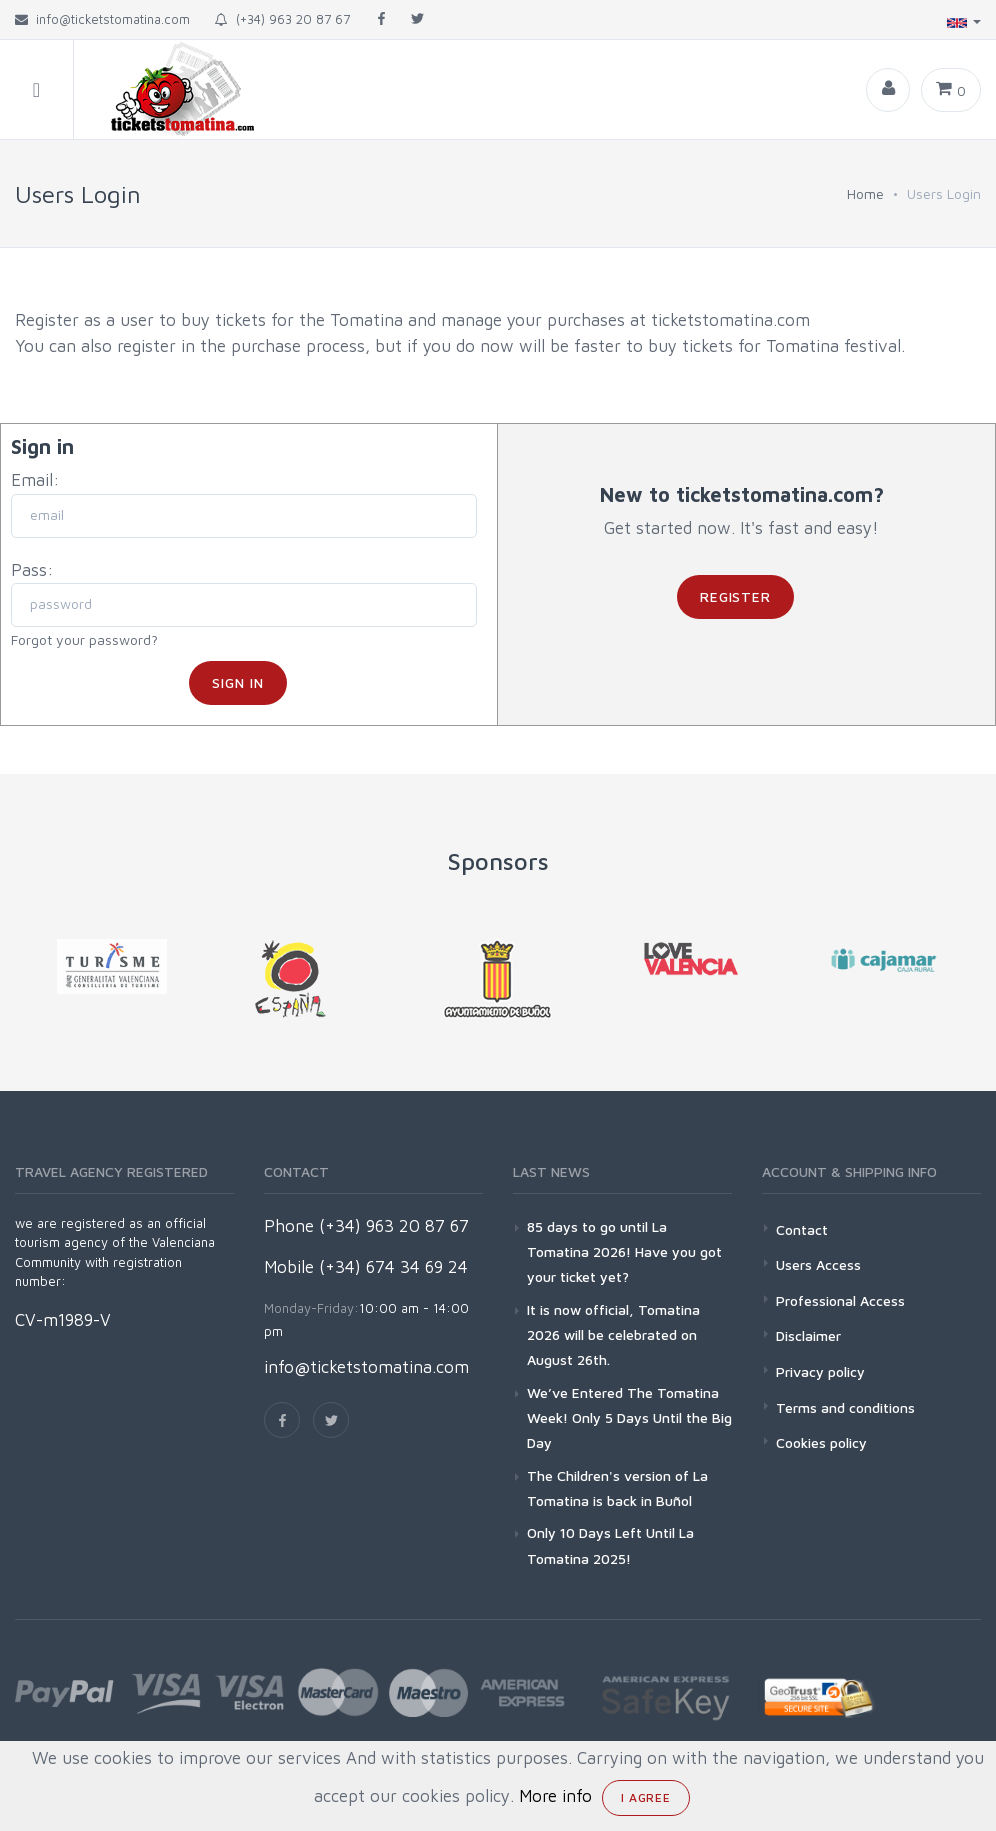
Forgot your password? (84, 639)
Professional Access (840, 1300)
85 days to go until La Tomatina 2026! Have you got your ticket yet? (624, 1251)
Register (736, 596)
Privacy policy (820, 1371)
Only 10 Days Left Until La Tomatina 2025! (610, 1545)
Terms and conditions (845, 1407)
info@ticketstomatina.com (366, 1367)
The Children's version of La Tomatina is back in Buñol (617, 1488)
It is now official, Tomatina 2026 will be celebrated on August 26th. (613, 1334)
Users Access (818, 1264)
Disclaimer (808, 1335)
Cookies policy (821, 1442)
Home (865, 193)
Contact (802, 1229)
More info (555, 1796)
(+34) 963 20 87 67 (282, 19)
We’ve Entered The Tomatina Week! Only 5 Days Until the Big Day (629, 1417)
